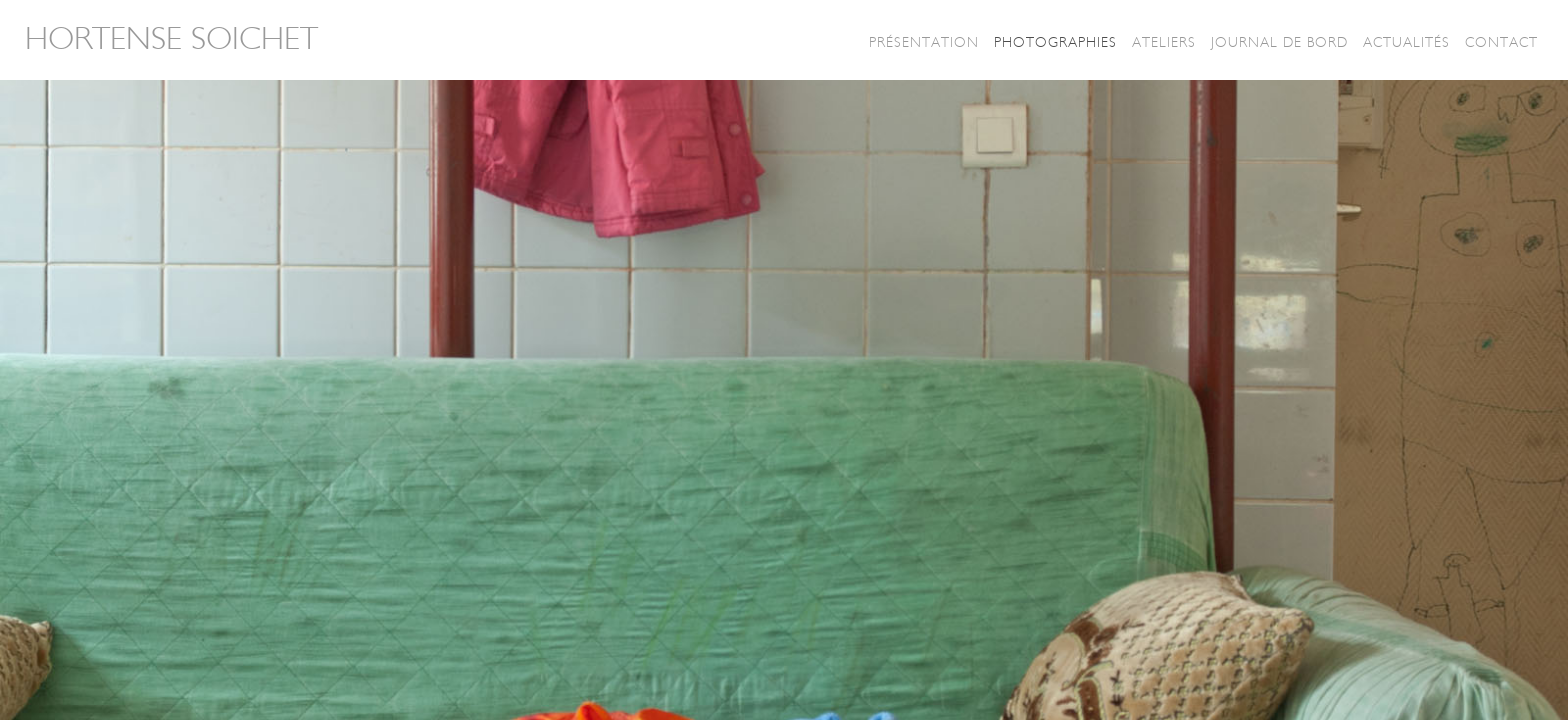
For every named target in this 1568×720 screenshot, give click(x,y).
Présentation (924, 42)
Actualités (1406, 42)
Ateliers (1164, 42)
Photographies (1055, 42)
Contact (1501, 42)
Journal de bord (1279, 42)
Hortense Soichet (171, 39)
